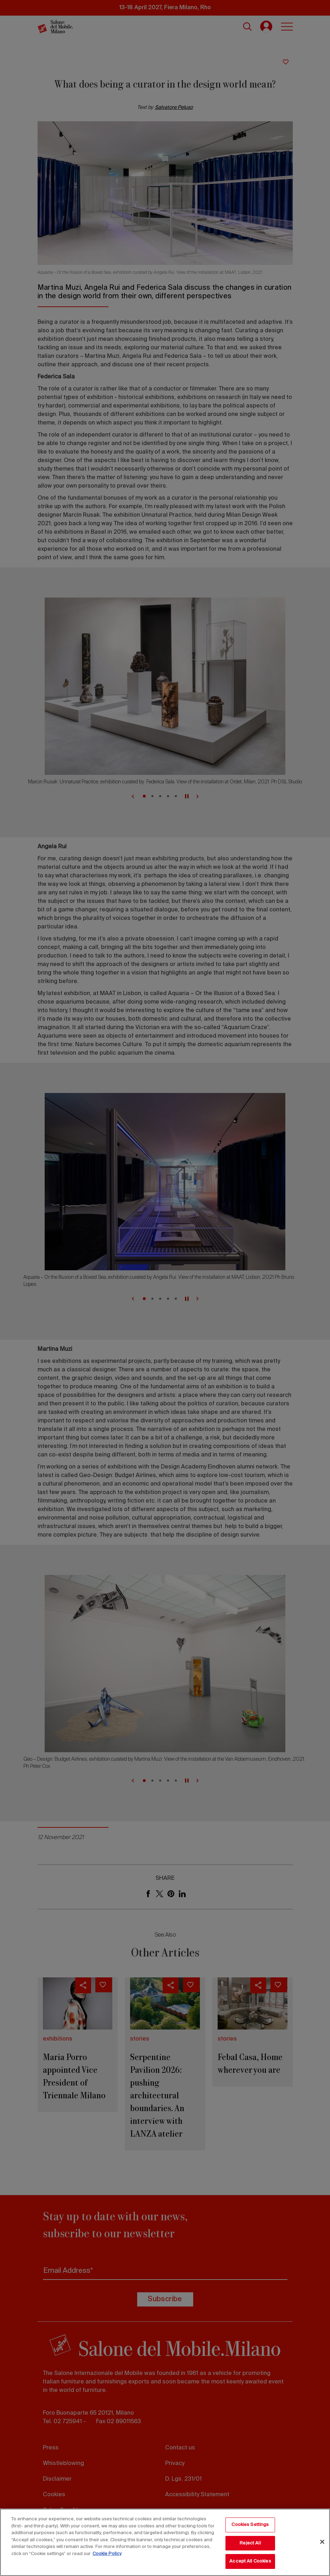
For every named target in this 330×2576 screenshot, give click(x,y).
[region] (165, 2542)
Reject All (250, 2543)
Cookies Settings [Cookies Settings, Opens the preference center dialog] (250, 2524)
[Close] (322, 2542)
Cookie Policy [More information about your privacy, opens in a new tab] (107, 2554)
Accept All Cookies (250, 2561)
